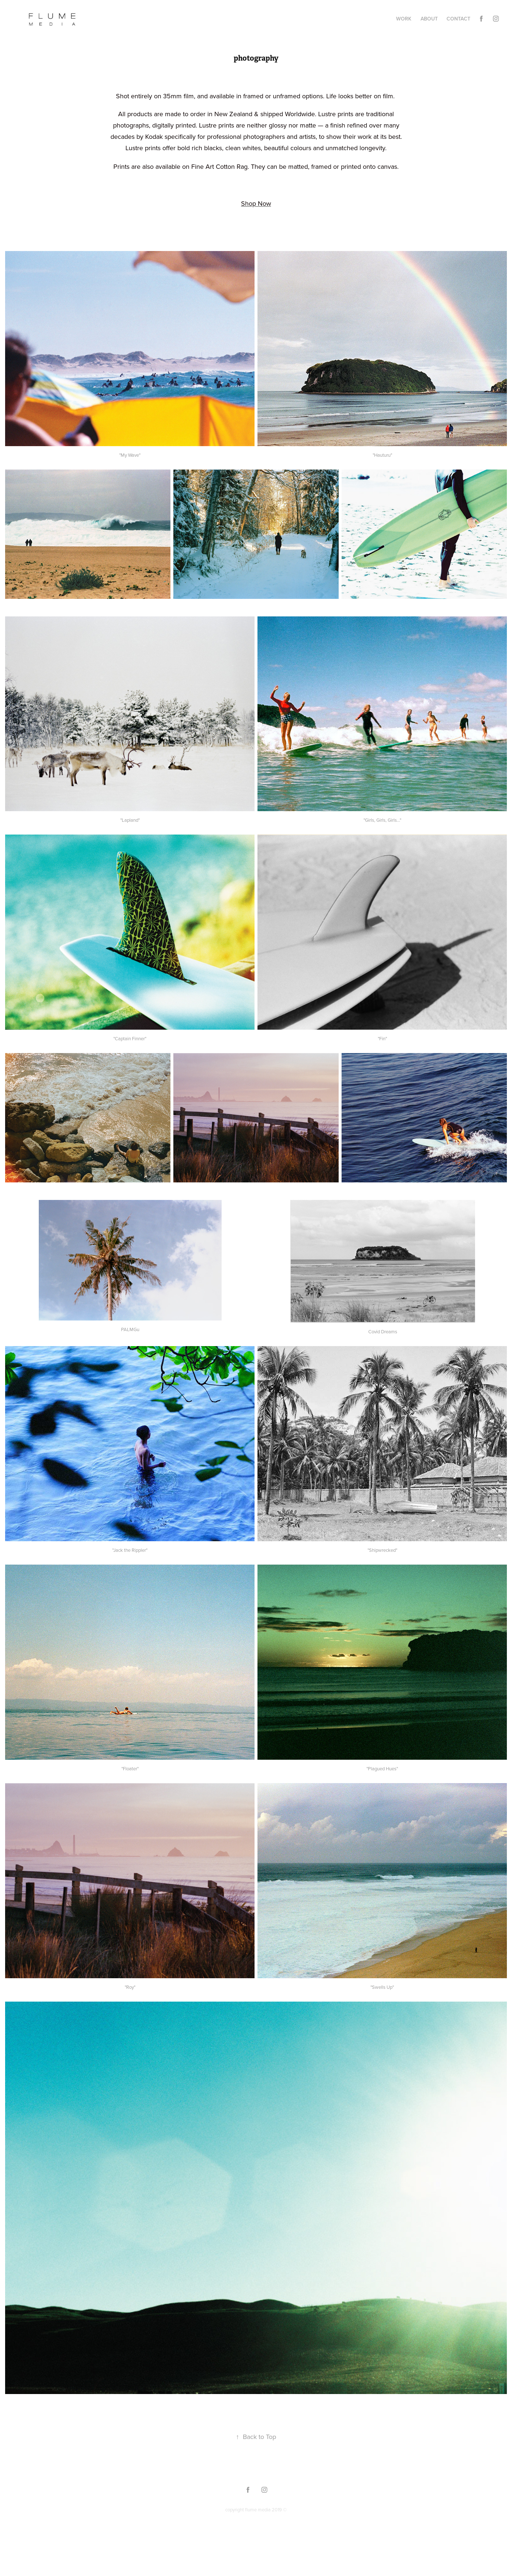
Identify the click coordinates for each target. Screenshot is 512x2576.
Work (403, 18)
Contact (458, 18)
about (429, 18)
